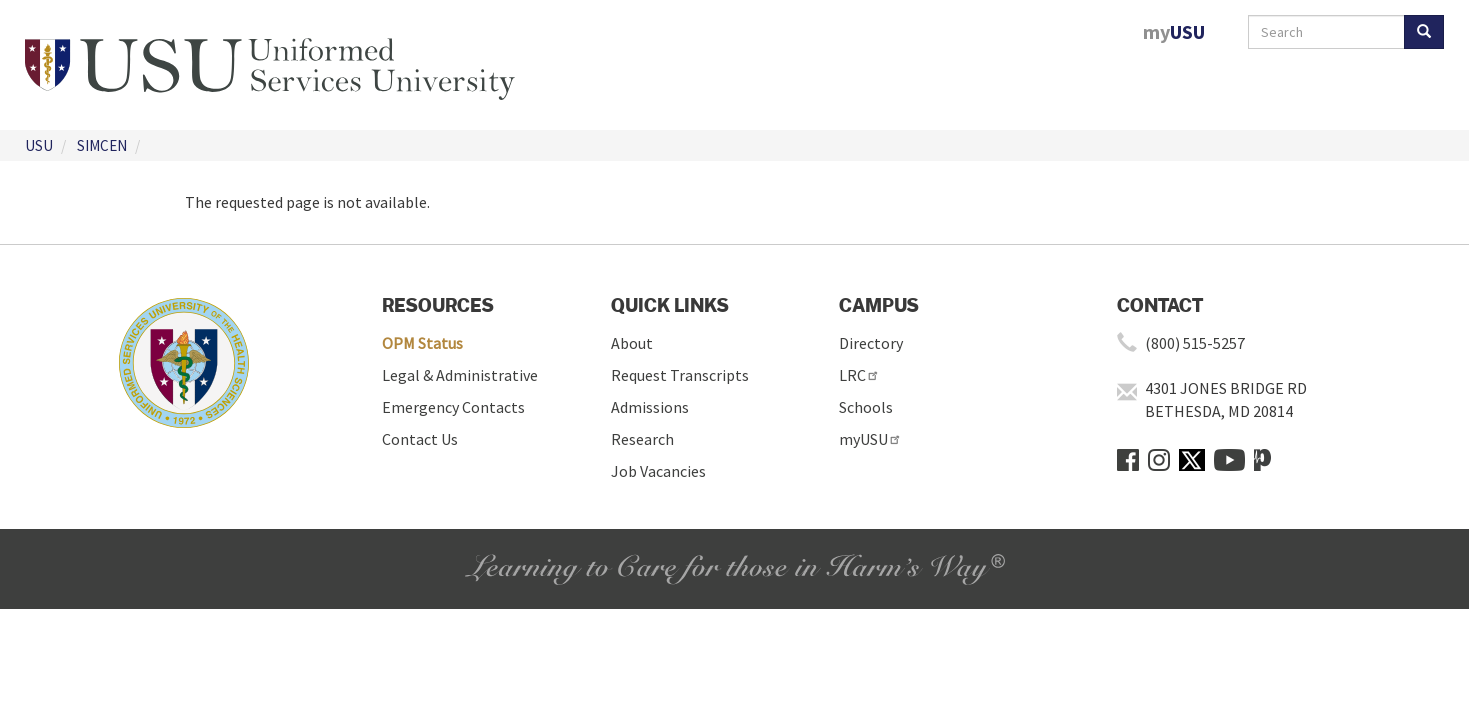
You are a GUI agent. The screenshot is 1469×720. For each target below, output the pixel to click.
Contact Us (420, 439)
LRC (859, 375)
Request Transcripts (680, 375)
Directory (871, 343)
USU (39, 145)
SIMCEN (102, 145)
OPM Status (422, 343)
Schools (866, 407)
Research (642, 439)
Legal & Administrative (460, 375)
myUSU (870, 439)
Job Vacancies (658, 471)
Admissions (650, 407)
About (632, 343)
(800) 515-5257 (1195, 343)
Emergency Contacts (453, 407)
